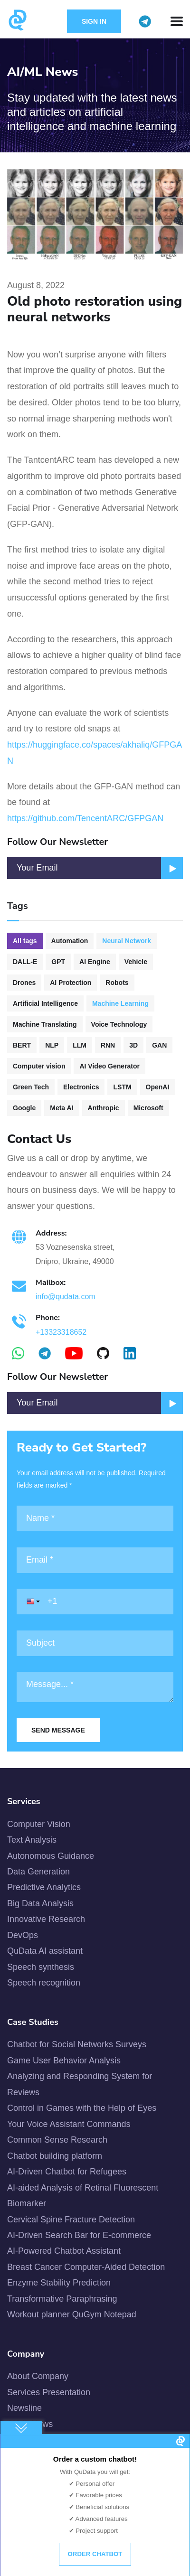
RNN (108, 1045)
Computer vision (39, 1066)
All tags (25, 941)
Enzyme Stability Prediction (59, 2282)
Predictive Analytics (44, 1887)
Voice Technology (119, 1024)
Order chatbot (95, 2553)
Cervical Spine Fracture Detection (71, 2219)
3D (133, 1045)
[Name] (95, 1518)
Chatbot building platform (54, 2156)
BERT (22, 1045)
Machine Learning (120, 1003)
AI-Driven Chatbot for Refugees (66, 2171)
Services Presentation (48, 2392)
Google (24, 1108)
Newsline (24, 2408)
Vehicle (135, 961)
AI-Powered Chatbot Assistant (64, 2251)
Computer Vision (38, 1824)
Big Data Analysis (40, 1903)
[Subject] (95, 1643)
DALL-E (25, 961)
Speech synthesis (40, 1967)
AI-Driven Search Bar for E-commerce (79, 2235)
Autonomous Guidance (50, 1856)
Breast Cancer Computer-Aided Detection (86, 2267)
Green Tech (31, 1087)
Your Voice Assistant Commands (68, 2124)
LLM (79, 1045)
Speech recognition (43, 1982)
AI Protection (70, 982)
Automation (69, 941)
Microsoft (148, 1108)
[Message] (95, 1687)
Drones (24, 982)
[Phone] (95, 1601)
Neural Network (126, 941)
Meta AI (61, 1108)
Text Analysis (32, 1840)
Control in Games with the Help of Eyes (81, 2108)
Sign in (94, 21)
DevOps (22, 1935)
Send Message (58, 1730)
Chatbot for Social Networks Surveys (76, 2044)
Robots (116, 982)
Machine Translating (45, 1024)
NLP (51, 1045)
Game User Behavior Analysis (64, 2060)
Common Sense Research (57, 2140)
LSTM (122, 1087)
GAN (159, 1045)
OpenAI (158, 1087)
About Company (37, 2376)
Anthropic (103, 1108)
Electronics (81, 1087)
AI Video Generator (109, 1066)
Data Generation (38, 1871)
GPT (58, 961)
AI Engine (94, 961)
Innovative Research (46, 1919)
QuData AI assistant (45, 1951)
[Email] (95, 1403)
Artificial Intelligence (45, 1003)
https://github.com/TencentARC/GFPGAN (85, 818)
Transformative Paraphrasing (62, 2299)
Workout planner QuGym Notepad (71, 2314)
